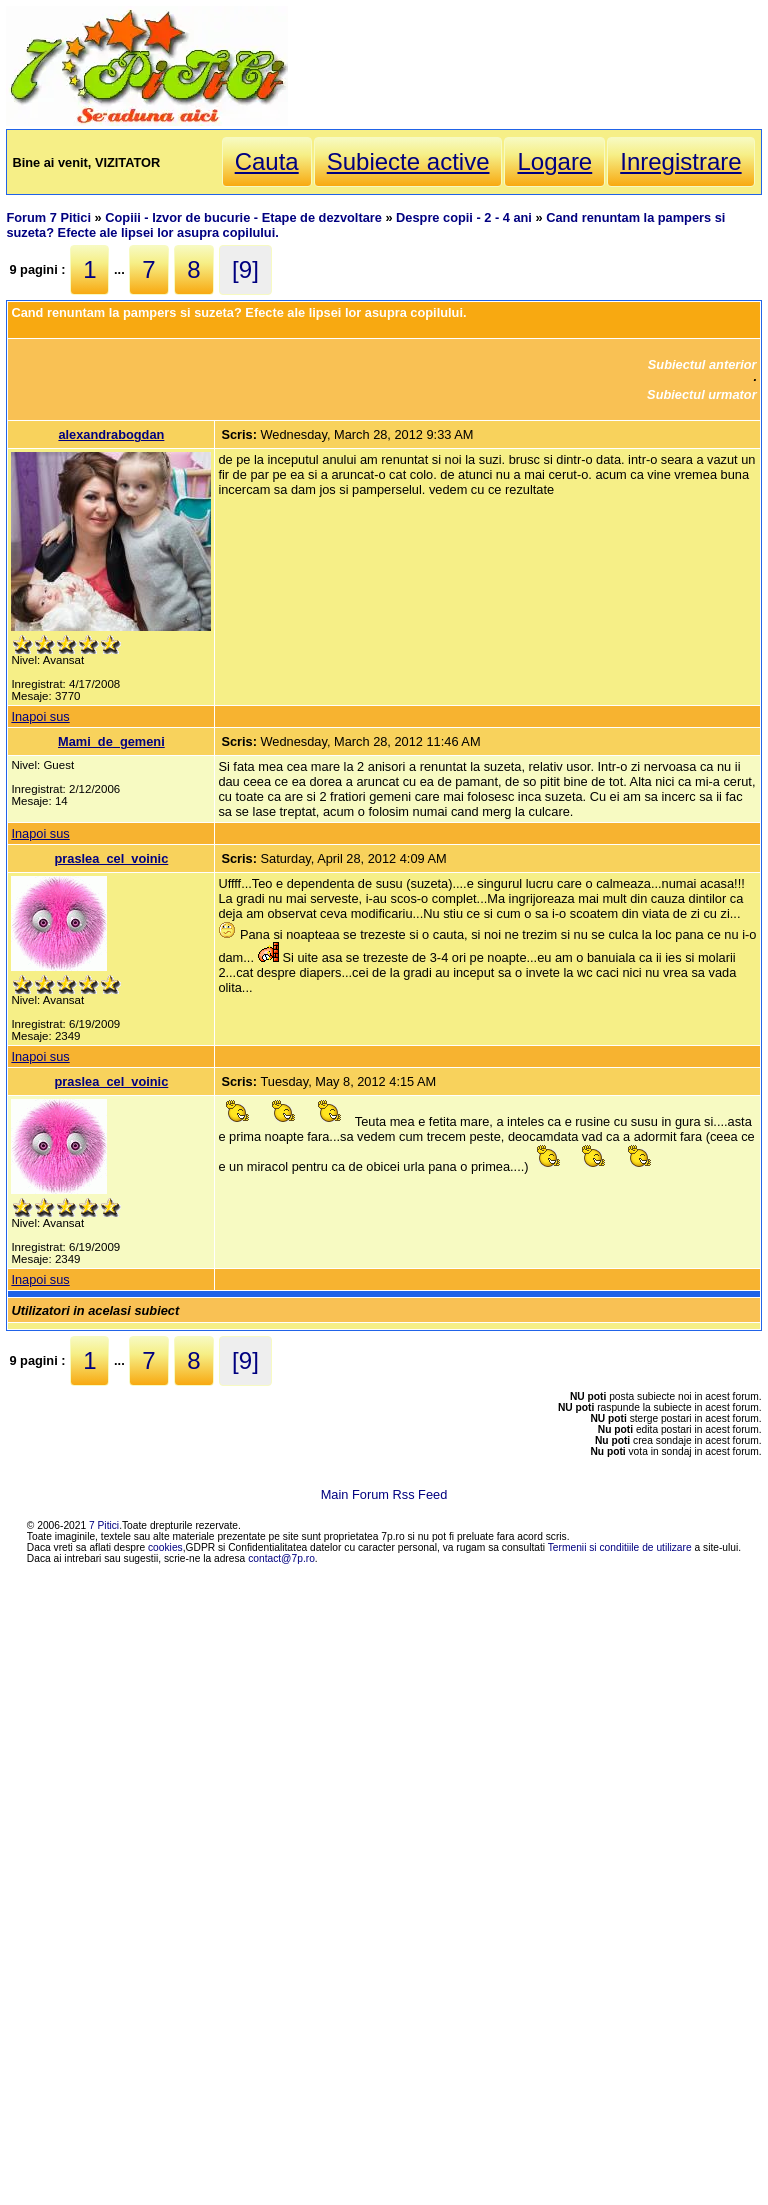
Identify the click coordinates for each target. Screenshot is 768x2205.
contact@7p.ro (281, 1558)
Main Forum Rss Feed (384, 1494)
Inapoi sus (40, 716)
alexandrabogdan (111, 434)
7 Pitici (104, 1525)
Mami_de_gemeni (111, 741)
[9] (245, 269)
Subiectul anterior (702, 364)
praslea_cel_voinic (111, 858)
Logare (554, 161)
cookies (165, 1547)
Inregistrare (680, 161)
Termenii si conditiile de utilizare (620, 1547)
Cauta (267, 161)
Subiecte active (408, 161)
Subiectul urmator (702, 394)
